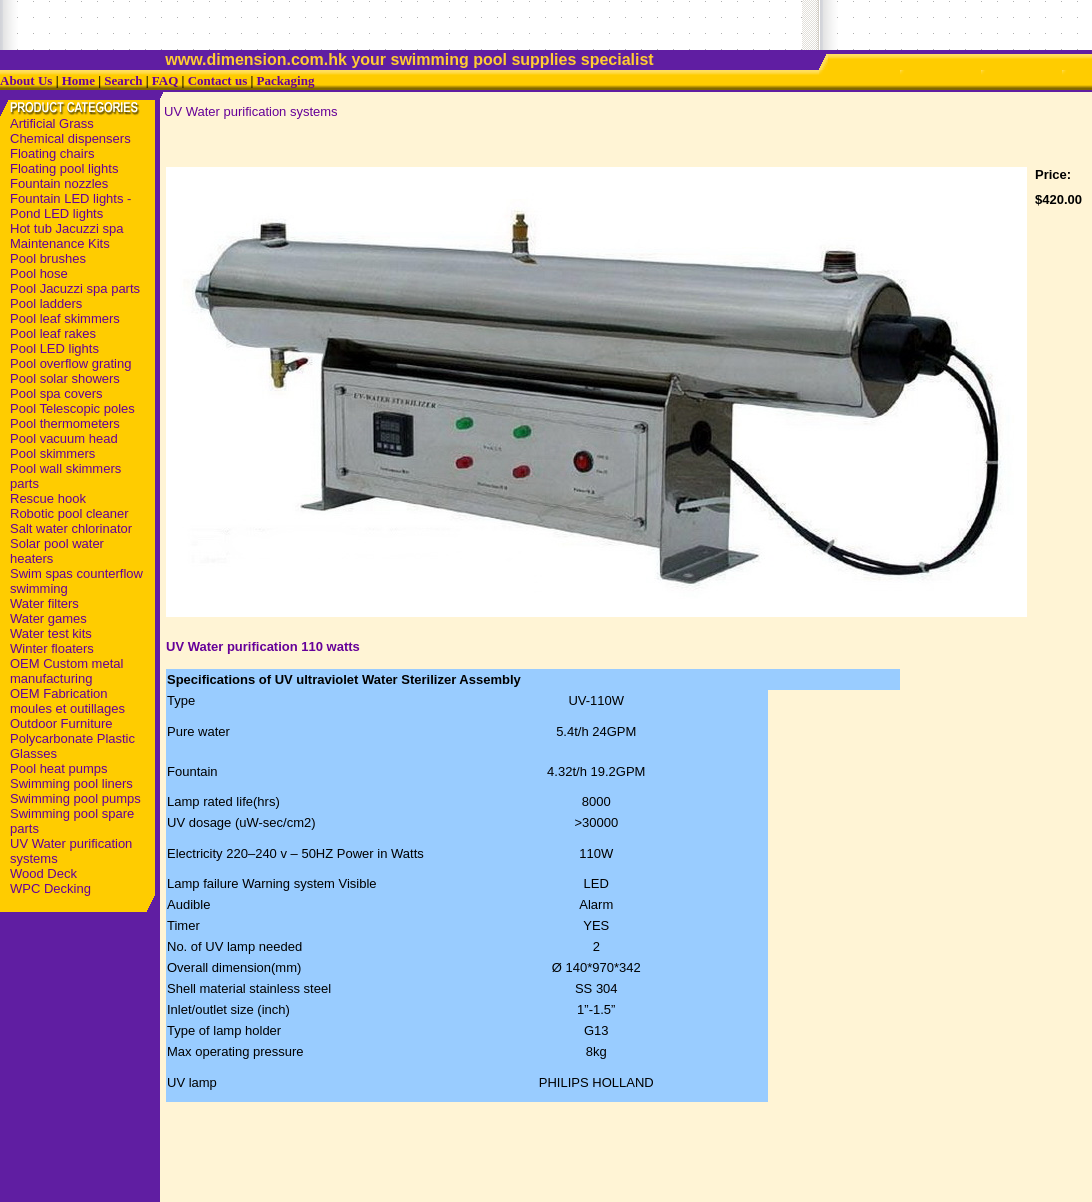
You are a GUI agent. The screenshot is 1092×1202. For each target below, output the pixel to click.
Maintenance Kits (60, 243)
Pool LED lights (54, 348)
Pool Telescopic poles (72, 408)
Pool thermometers (65, 423)
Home (78, 80)
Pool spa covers (56, 393)
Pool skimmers (52, 453)
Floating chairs (52, 153)
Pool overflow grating (70, 363)
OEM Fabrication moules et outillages (67, 701)
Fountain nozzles (59, 183)
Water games (48, 618)
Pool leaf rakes (53, 333)
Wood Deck (43, 873)
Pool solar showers (65, 378)
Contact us (218, 80)
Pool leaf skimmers (65, 318)
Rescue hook (48, 498)
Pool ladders (46, 303)
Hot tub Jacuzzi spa (66, 228)
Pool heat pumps (59, 768)
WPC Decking (50, 888)
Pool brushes (48, 258)
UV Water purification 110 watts (263, 646)
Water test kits (51, 633)
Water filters (44, 603)
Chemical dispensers (70, 138)
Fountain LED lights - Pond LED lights (70, 206)
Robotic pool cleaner (69, 513)
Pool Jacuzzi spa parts (75, 288)
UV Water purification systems (251, 111)
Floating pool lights (64, 168)
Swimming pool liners (71, 783)
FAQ (165, 80)
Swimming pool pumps (75, 798)
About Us (26, 80)
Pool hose (39, 273)
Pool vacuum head (64, 438)
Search (123, 80)
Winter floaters (52, 648)
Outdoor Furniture (61, 723)
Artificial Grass (52, 123)
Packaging (286, 80)
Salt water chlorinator (71, 528)
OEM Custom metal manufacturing (66, 671)
